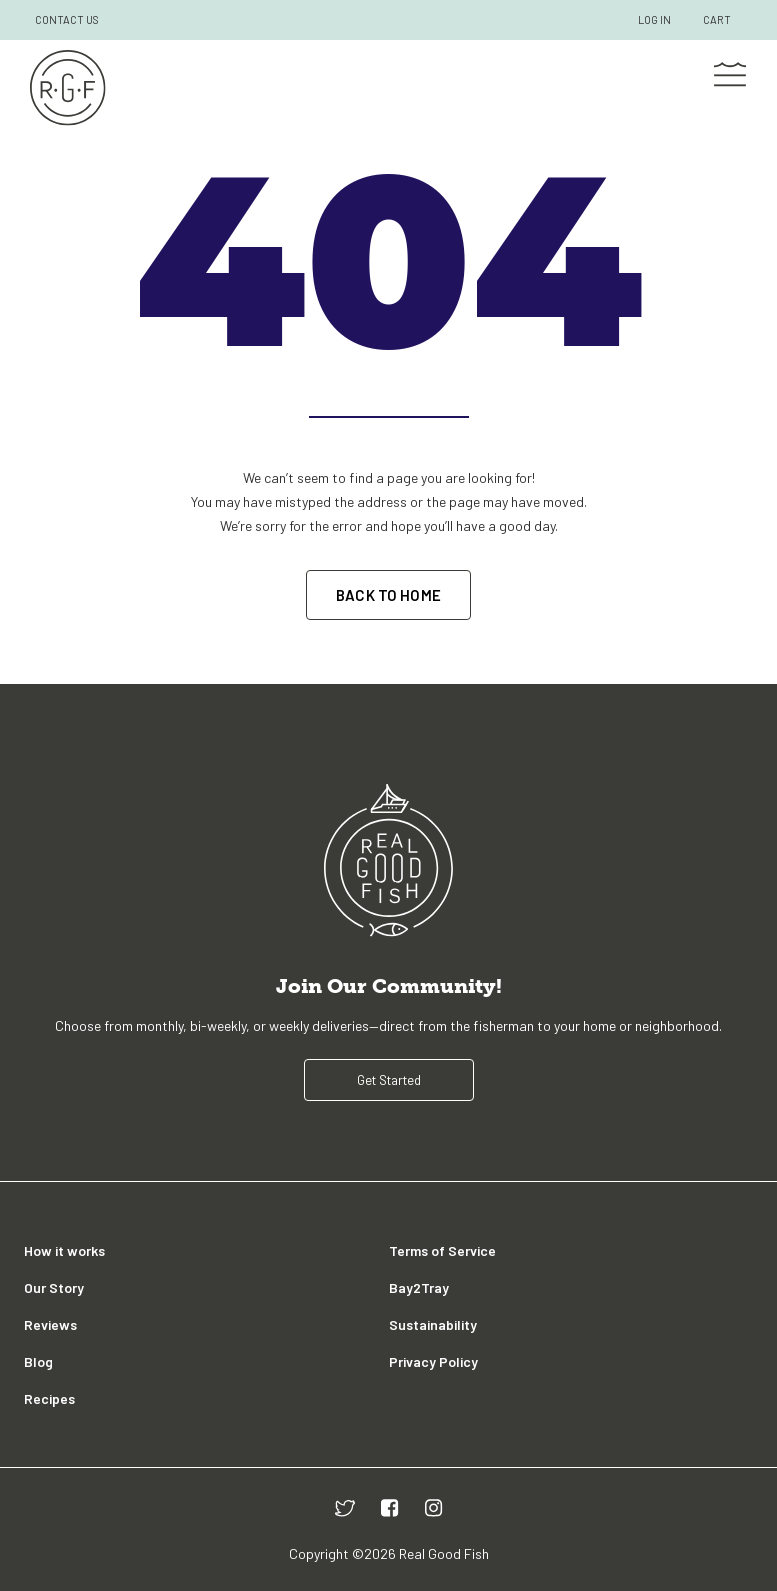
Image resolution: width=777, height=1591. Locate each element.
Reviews (50, 1324)
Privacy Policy (433, 1361)
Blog (38, 1361)
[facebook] (390, 1507)
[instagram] (434, 1507)
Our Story (54, 1287)
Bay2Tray (419, 1287)
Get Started (389, 1080)
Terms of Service (442, 1250)
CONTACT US (67, 19)
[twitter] (345, 1507)
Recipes (49, 1398)
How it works (64, 1250)
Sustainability (433, 1324)
